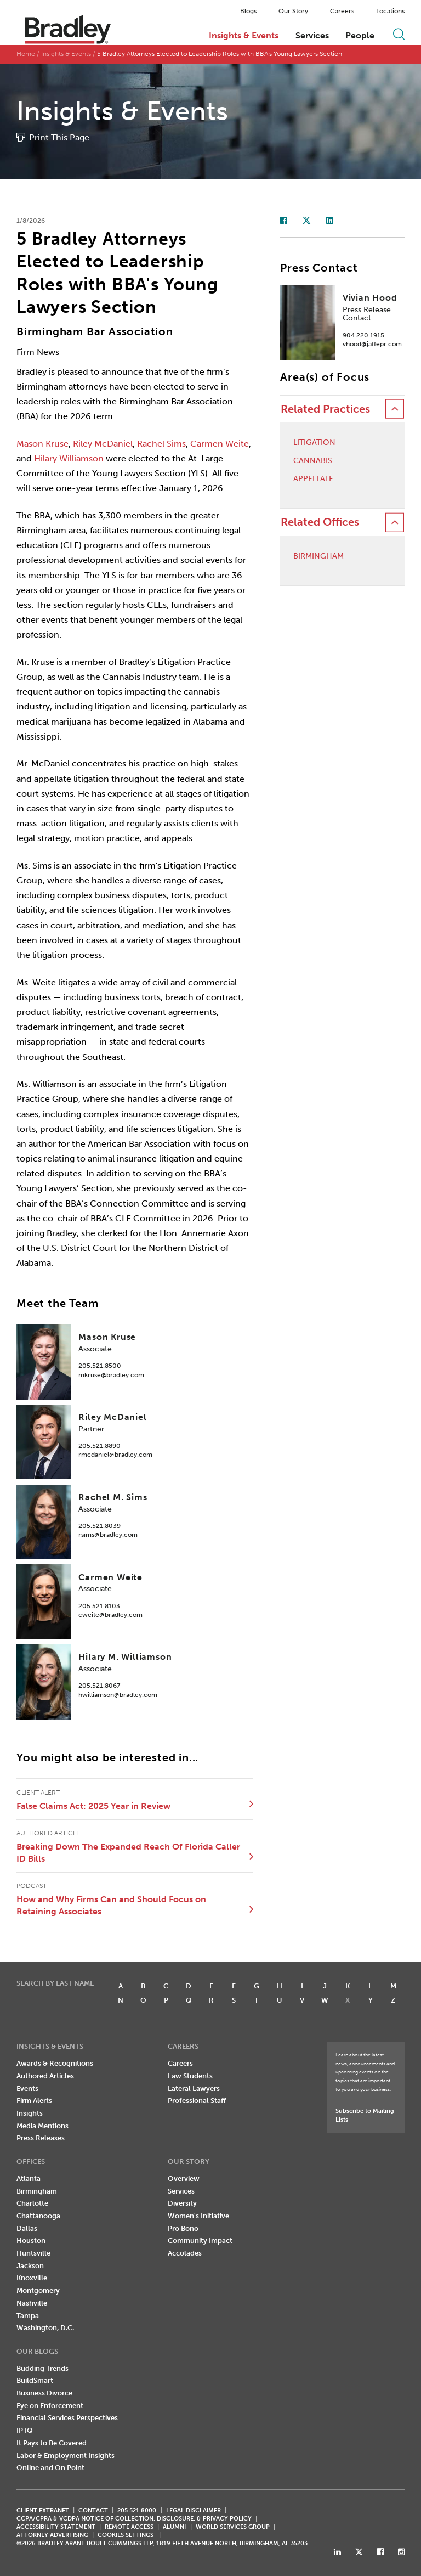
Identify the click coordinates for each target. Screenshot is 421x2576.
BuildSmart (34, 2380)
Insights (29, 2113)
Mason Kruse (42, 443)
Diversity (182, 2203)
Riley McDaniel (103, 443)
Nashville (31, 2303)
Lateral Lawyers (194, 2088)
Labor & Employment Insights (65, 2455)
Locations (390, 11)
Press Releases (40, 2138)
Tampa (27, 2316)
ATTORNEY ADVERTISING (52, 2535)
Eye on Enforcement (49, 2406)
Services (312, 36)
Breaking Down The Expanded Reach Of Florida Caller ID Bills (128, 1852)
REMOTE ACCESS (129, 2526)
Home (25, 54)
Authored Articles (45, 2076)
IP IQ (24, 2430)
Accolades (185, 2253)
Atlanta (28, 2178)
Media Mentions (42, 2126)
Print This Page (59, 137)
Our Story (293, 11)
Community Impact (200, 2240)
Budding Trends (42, 2368)
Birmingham (318, 556)
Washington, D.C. (45, 2328)
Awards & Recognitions (54, 2063)
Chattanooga (38, 2216)
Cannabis (312, 460)
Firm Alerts (34, 2100)
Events (27, 2088)
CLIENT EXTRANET (42, 2510)
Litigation (314, 442)
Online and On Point (50, 2468)
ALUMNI (174, 2526)
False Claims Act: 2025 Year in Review (93, 1806)
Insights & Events (243, 36)
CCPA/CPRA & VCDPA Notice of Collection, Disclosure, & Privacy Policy (134, 2518)
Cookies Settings (125, 2535)
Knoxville (31, 2278)
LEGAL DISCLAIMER (193, 2510)
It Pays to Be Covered (51, 2443)
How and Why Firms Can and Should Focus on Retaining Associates (111, 1905)
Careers (342, 11)
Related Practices (325, 409)
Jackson (30, 2266)
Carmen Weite (219, 443)
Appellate (313, 479)
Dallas (26, 2228)
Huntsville (33, 2253)
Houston (30, 2240)
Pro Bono (183, 2228)
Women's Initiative (198, 2216)
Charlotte (32, 2203)
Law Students (190, 2076)
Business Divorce (44, 2393)
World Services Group (233, 2526)
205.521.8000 (136, 2510)
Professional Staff (197, 2100)
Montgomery (38, 2290)
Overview (184, 2178)
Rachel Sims (161, 443)
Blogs (248, 11)
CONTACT (93, 2510)
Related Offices (320, 522)
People (359, 36)
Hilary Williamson (69, 458)
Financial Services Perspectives (67, 2418)
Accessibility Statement (55, 2526)
